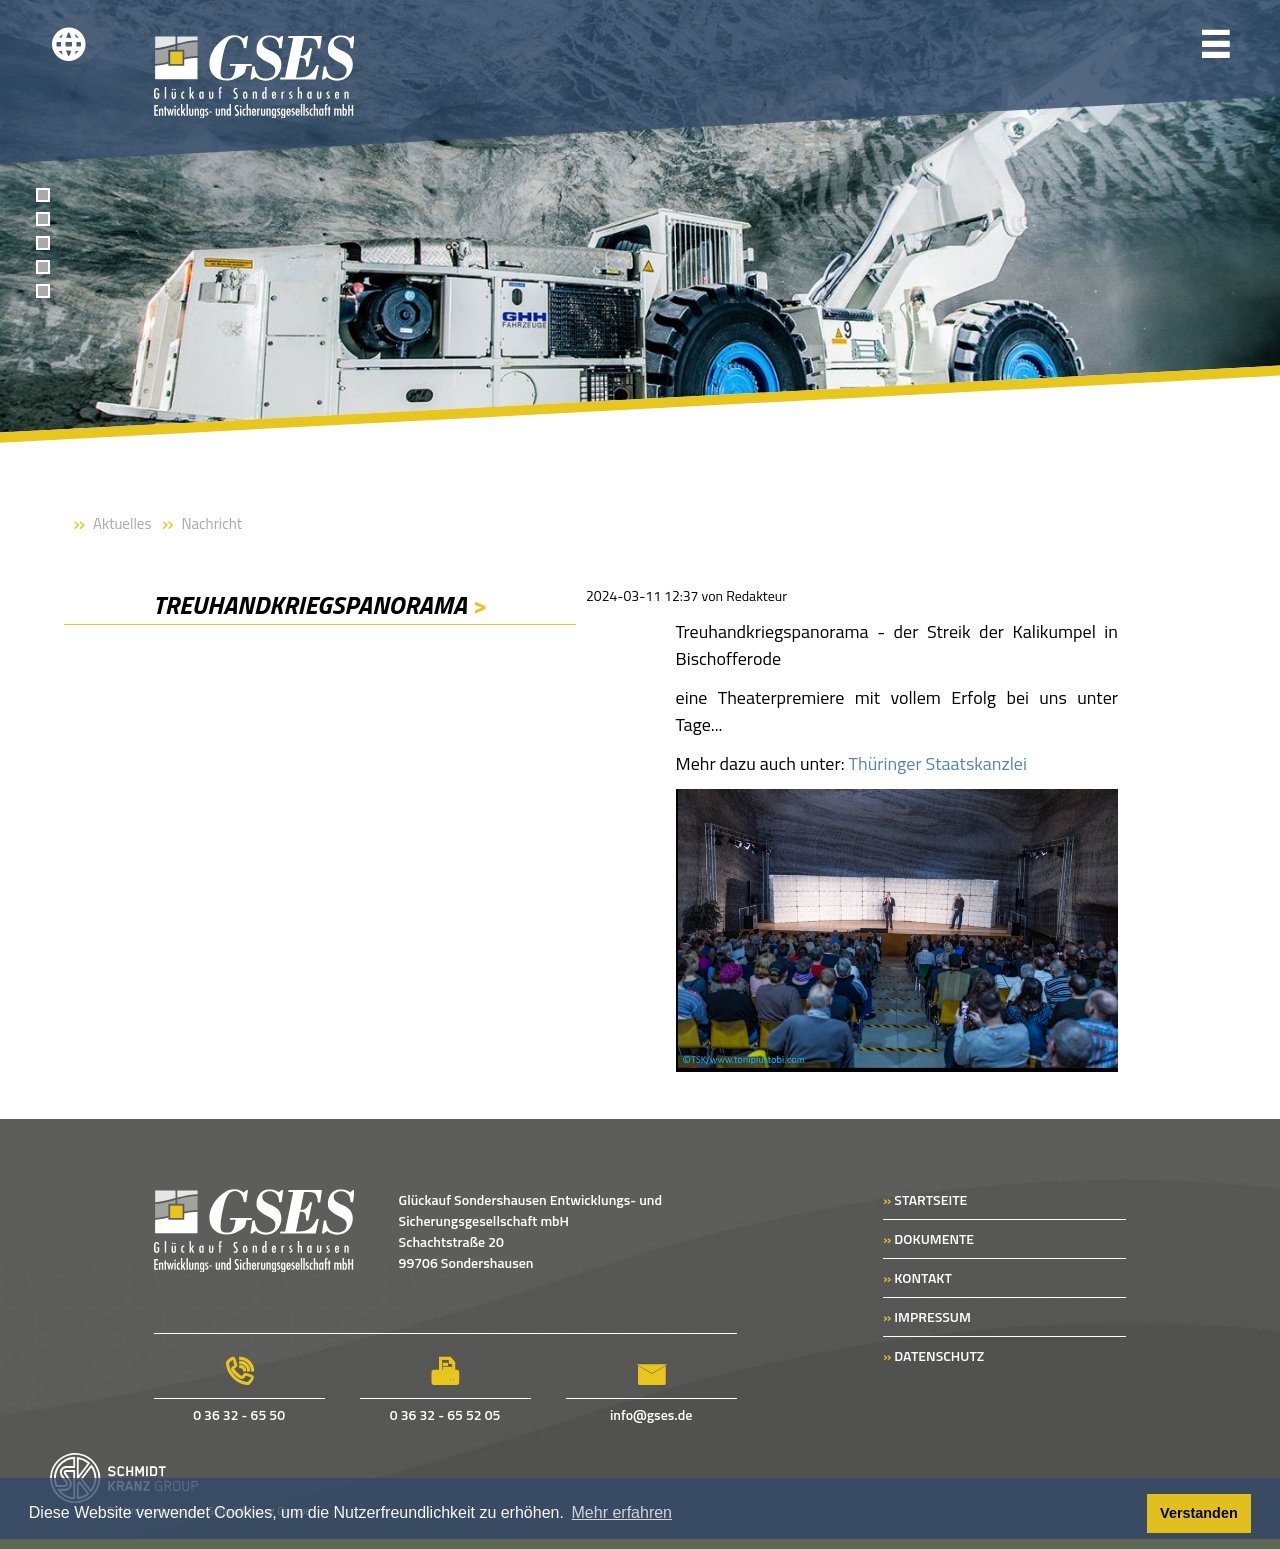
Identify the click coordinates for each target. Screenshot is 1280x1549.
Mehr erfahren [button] (622, 1512)
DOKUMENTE (928, 1238)
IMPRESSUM (927, 1316)
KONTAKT (917, 1277)
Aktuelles (122, 523)
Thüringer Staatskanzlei (938, 763)
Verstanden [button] (1199, 1513)
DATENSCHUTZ (933, 1355)
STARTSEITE (925, 1199)
